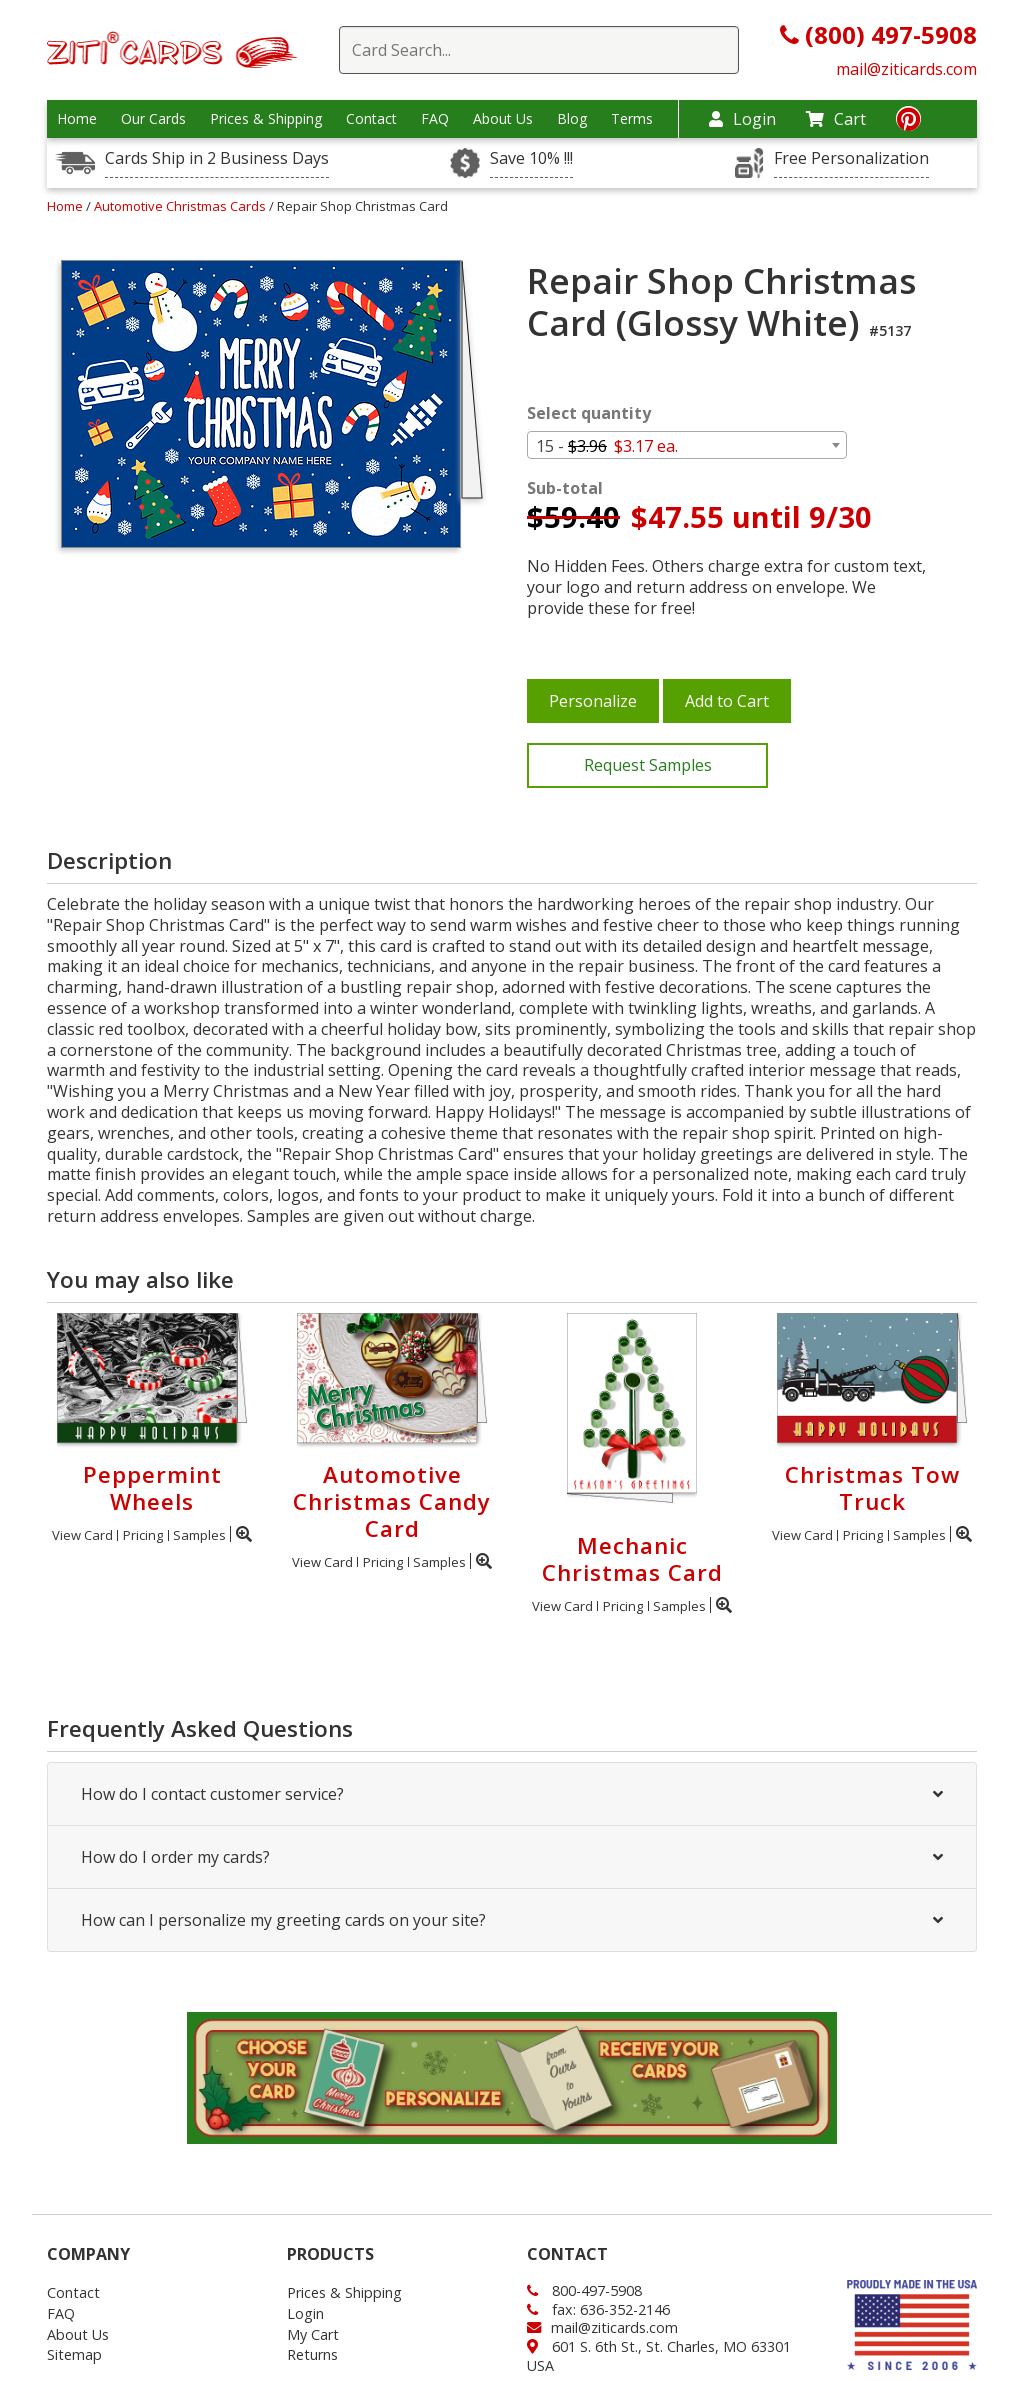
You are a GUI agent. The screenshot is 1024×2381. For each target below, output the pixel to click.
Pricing (143, 1535)
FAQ (435, 119)
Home (77, 119)
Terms (632, 119)
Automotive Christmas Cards (181, 206)
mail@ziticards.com (906, 69)
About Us (503, 119)
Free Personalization (851, 158)
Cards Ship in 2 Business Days (217, 158)
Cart (836, 119)
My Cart (313, 2334)
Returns (312, 2354)
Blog (572, 119)
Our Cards (153, 119)
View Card (82, 1535)
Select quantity (589, 413)
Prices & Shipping (266, 119)
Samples (199, 1535)
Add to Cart (727, 701)
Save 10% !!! (531, 158)
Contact (371, 119)
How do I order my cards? (512, 1857)
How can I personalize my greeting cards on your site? (512, 1920)
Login (742, 119)
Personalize (593, 701)
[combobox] (687, 445)
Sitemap (74, 2354)
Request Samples (648, 765)
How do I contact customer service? (512, 1794)
